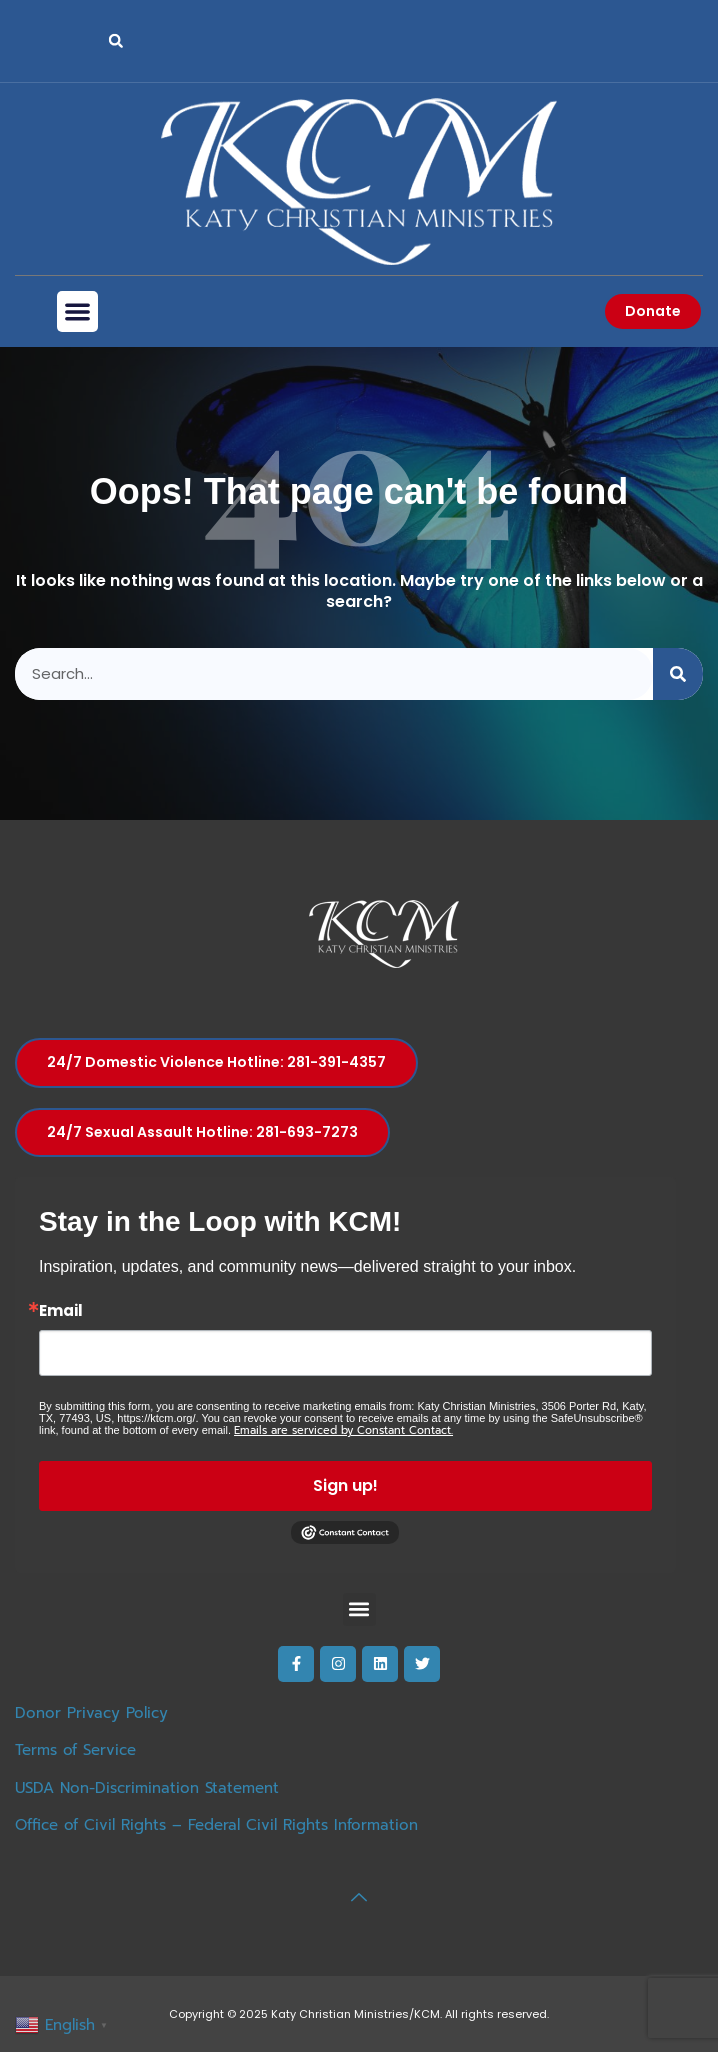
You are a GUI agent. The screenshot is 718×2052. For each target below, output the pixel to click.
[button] (116, 41)
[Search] (678, 674)
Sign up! (345, 1485)
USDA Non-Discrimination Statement (147, 1788)
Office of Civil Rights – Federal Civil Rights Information (216, 1825)
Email (61, 1310)
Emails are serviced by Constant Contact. (343, 1430)
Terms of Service (75, 1750)
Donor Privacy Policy (91, 1713)
